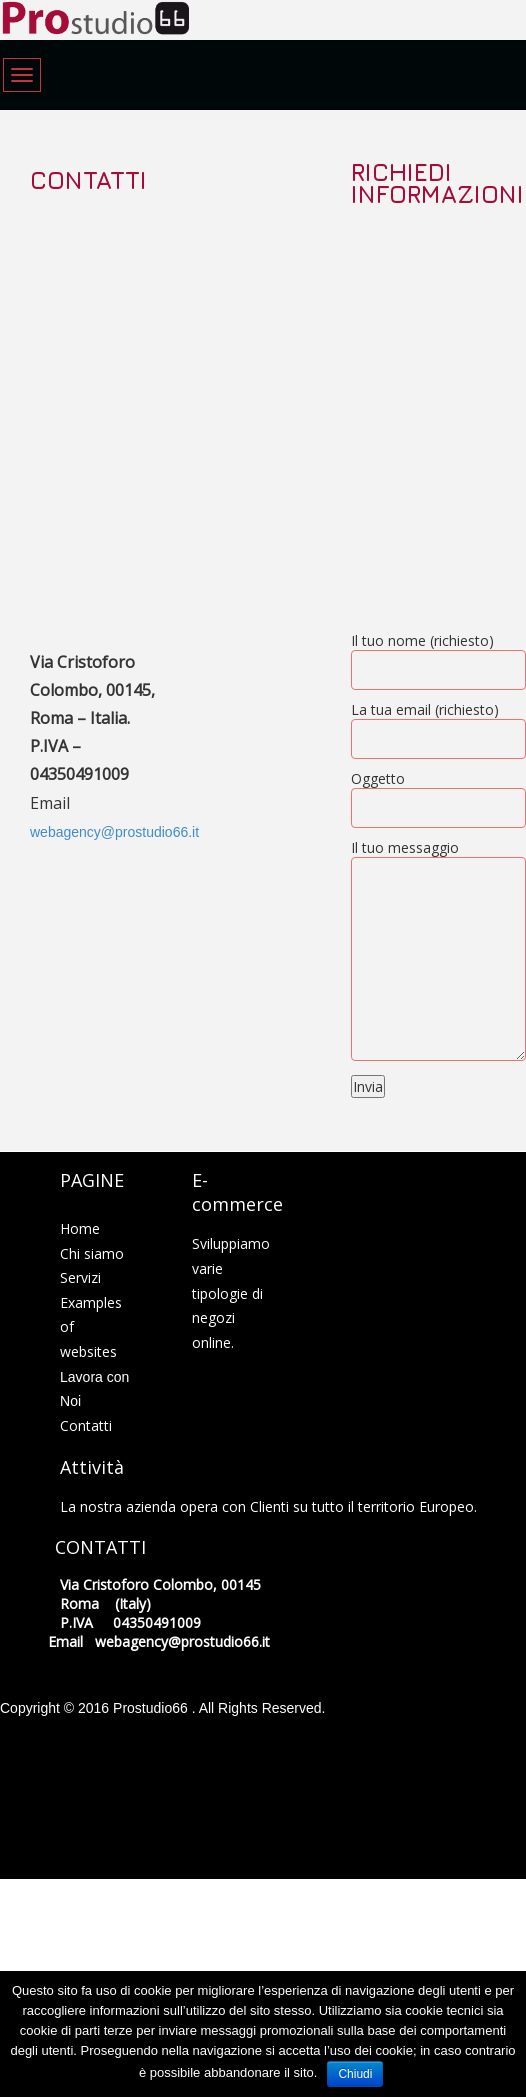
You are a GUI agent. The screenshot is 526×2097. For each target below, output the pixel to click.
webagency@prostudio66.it (114, 832)
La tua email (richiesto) (438, 724)
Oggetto (438, 793)
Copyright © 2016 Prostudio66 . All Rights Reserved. (163, 1708)
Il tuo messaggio (438, 951)
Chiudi (355, 2074)
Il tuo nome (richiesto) (438, 655)
